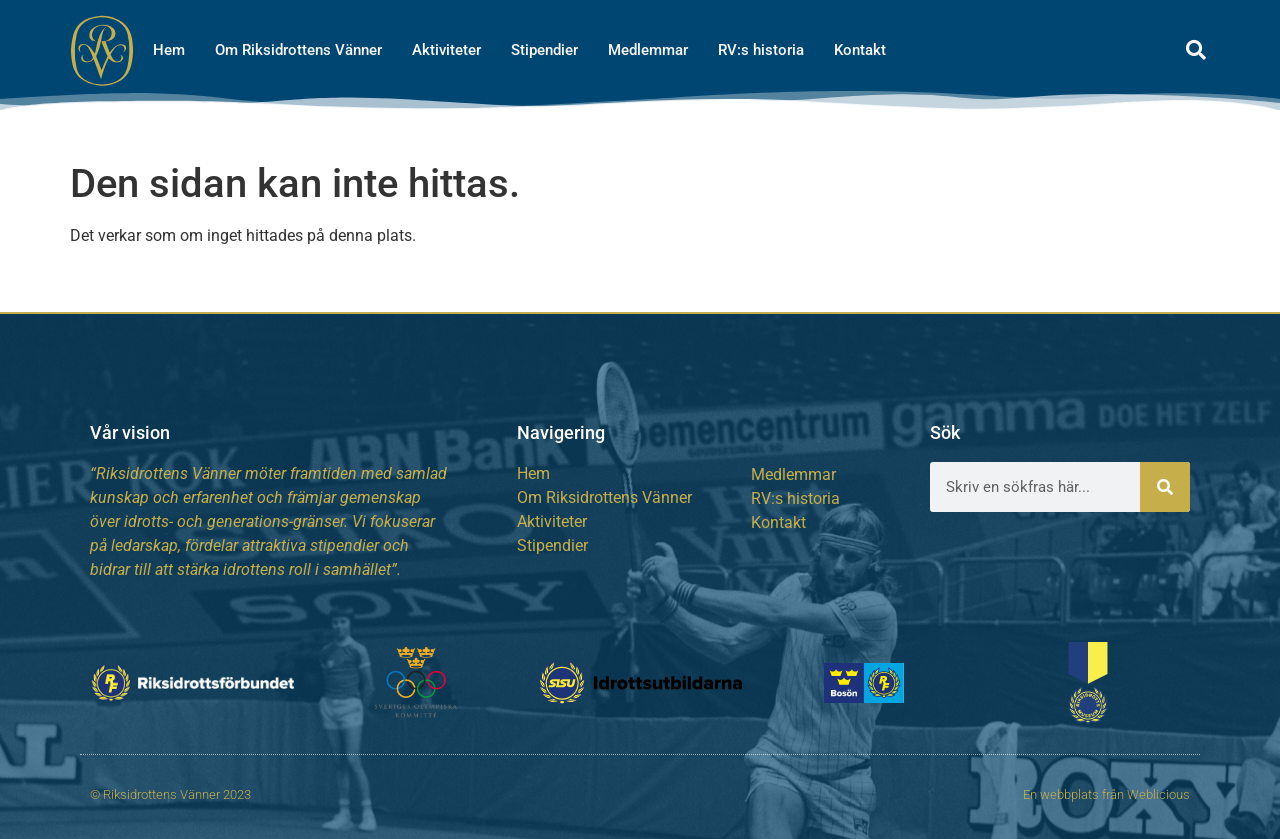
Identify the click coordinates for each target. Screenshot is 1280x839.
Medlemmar (648, 50)
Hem (169, 50)
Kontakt (860, 50)
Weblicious (1158, 794)
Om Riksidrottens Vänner (298, 50)
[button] (1196, 50)
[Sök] (1165, 487)
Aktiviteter (446, 50)
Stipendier (544, 50)
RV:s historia (761, 50)
